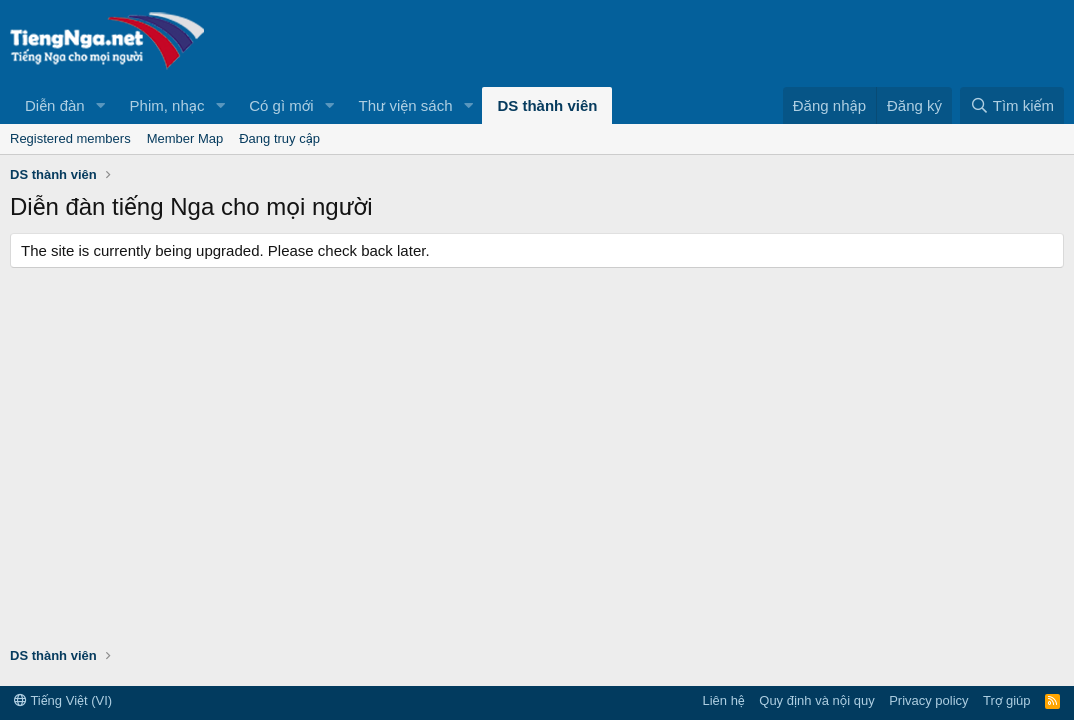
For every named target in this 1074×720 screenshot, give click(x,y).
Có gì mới (281, 105)
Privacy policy (928, 700)
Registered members (70, 138)
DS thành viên (547, 105)
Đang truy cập (279, 138)
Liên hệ (723, 700)
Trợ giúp (1006, 700)
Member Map (185, 138)
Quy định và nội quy (816, 700)
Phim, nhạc (167, 105)
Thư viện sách (406, 105)
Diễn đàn (55, 105)
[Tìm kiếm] (1012, 105)
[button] (101, 105)
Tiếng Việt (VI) (63, 700)
